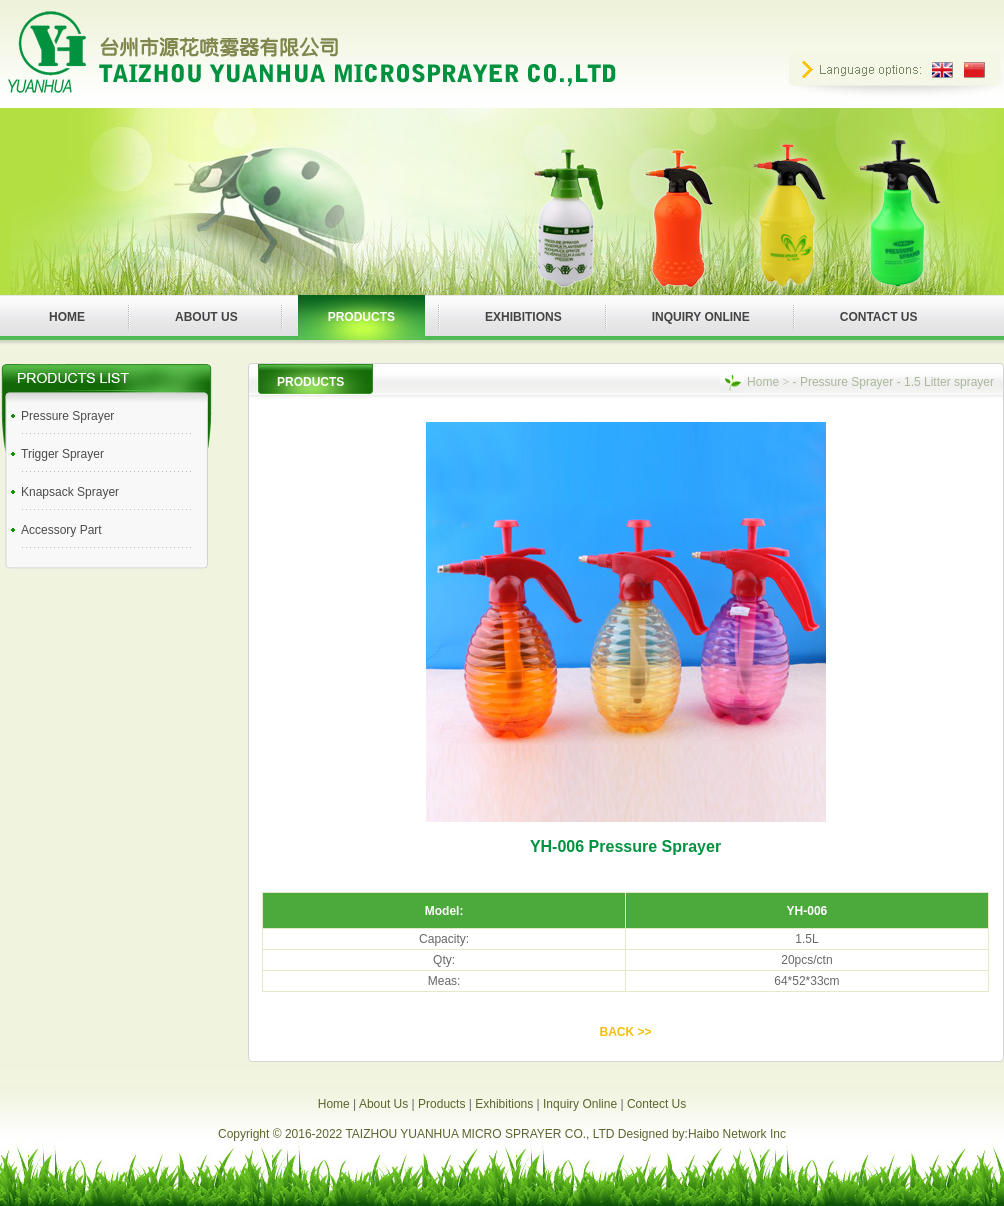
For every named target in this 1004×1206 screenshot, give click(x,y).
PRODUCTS (361, 317)
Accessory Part (61, 530)
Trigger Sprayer (62, 454)
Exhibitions (504, 1104)
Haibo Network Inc (737, 1134)
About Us (383, 1104)
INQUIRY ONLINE (701, 317)
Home (763, 382)
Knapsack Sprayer (70, 492)
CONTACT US (879, 317)
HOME (67, 317)
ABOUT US (206, 317)
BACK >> (625, 1032)
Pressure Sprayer (67, 416)
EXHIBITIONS (523, 317)
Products (441, 1104)
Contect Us (656, 1104)
